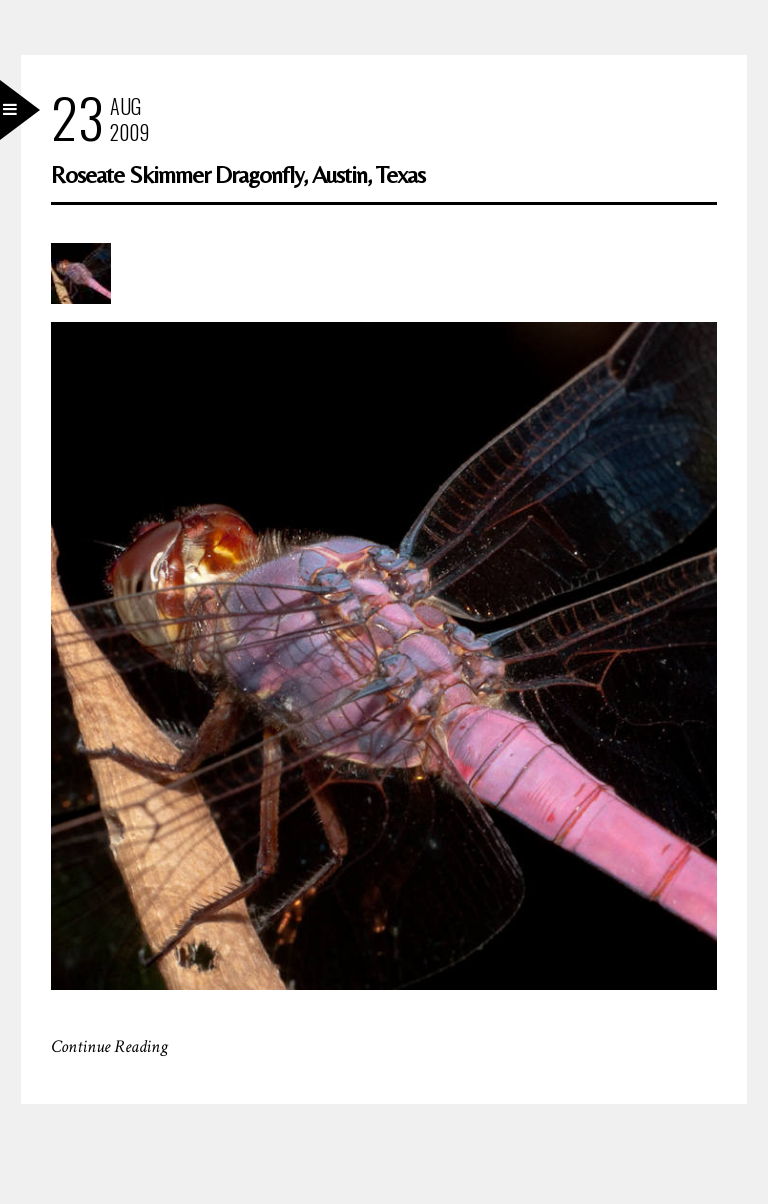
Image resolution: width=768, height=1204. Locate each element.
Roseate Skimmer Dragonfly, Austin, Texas (238, 174)
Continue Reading (109, 1046)
